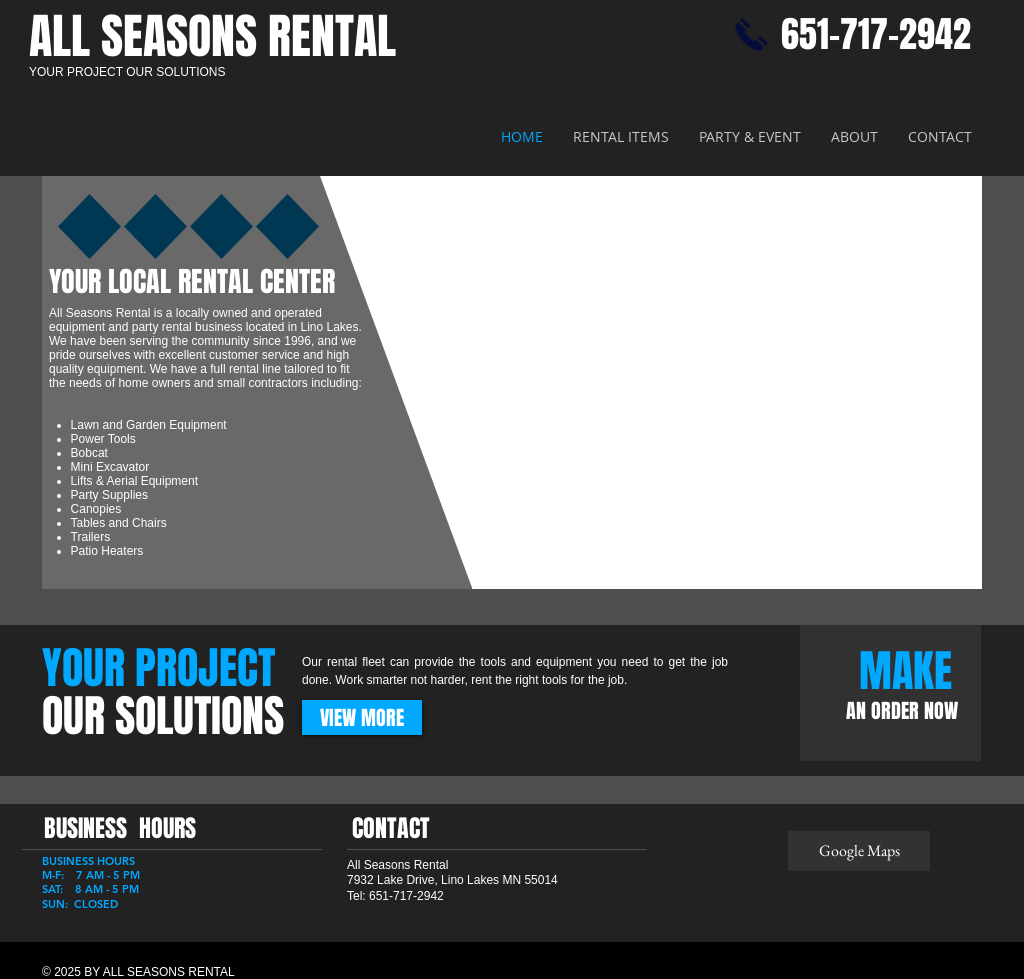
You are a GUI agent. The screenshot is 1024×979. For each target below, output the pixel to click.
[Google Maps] (859, 851)
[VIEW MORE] (362, 717)
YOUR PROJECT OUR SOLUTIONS (127, 72)
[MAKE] (905, 671)
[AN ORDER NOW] (902, 711)
